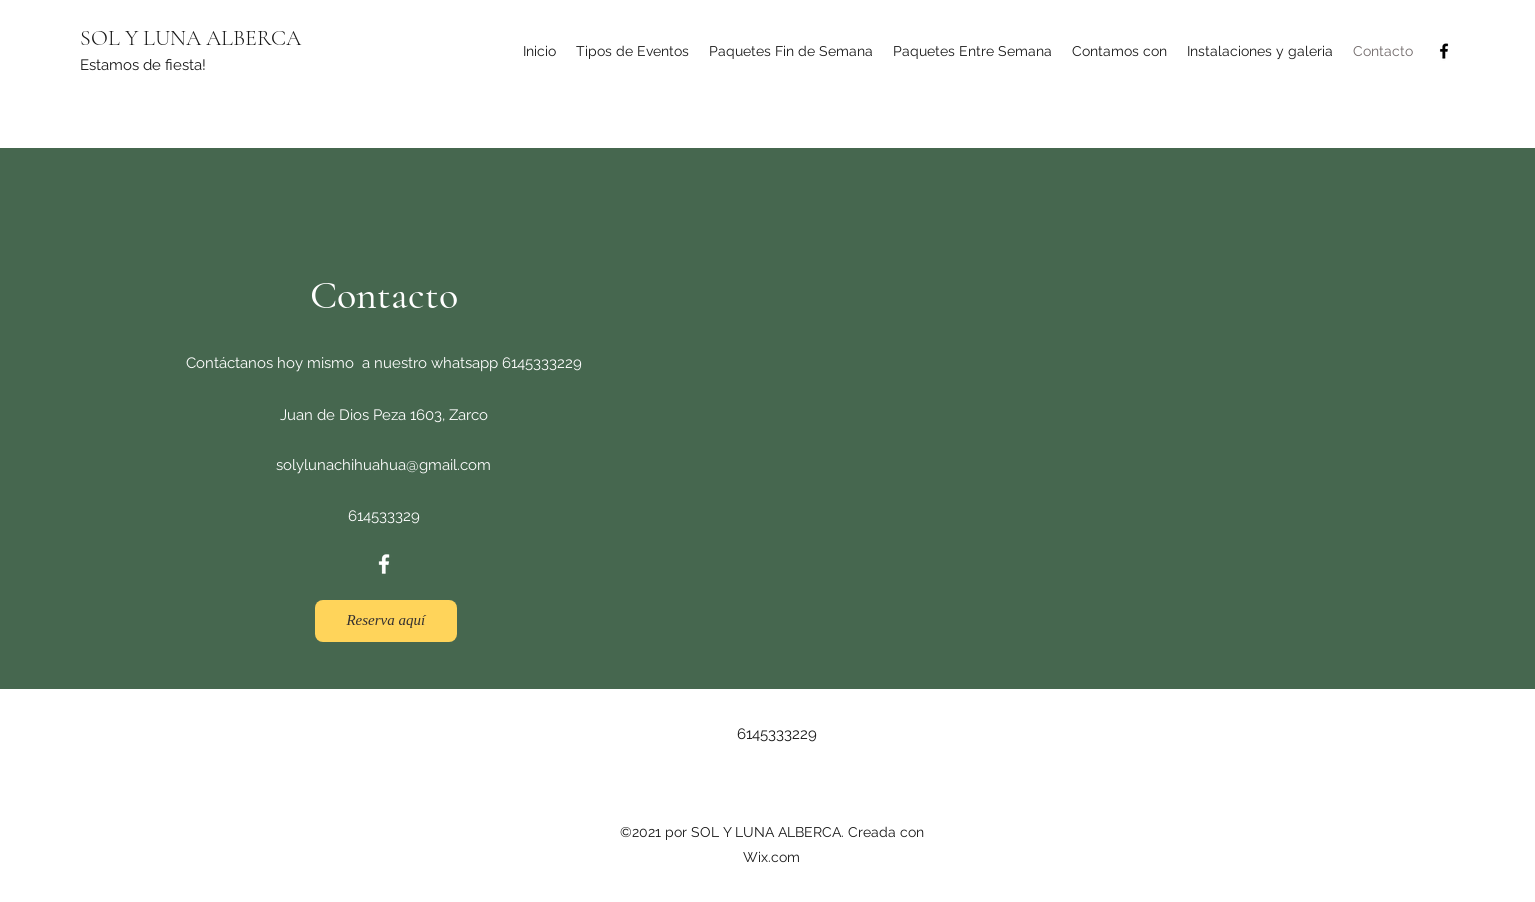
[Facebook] (1444, 51)
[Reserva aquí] (386, 621)
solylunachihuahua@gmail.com (383, 465)
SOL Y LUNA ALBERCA (190, 38)
